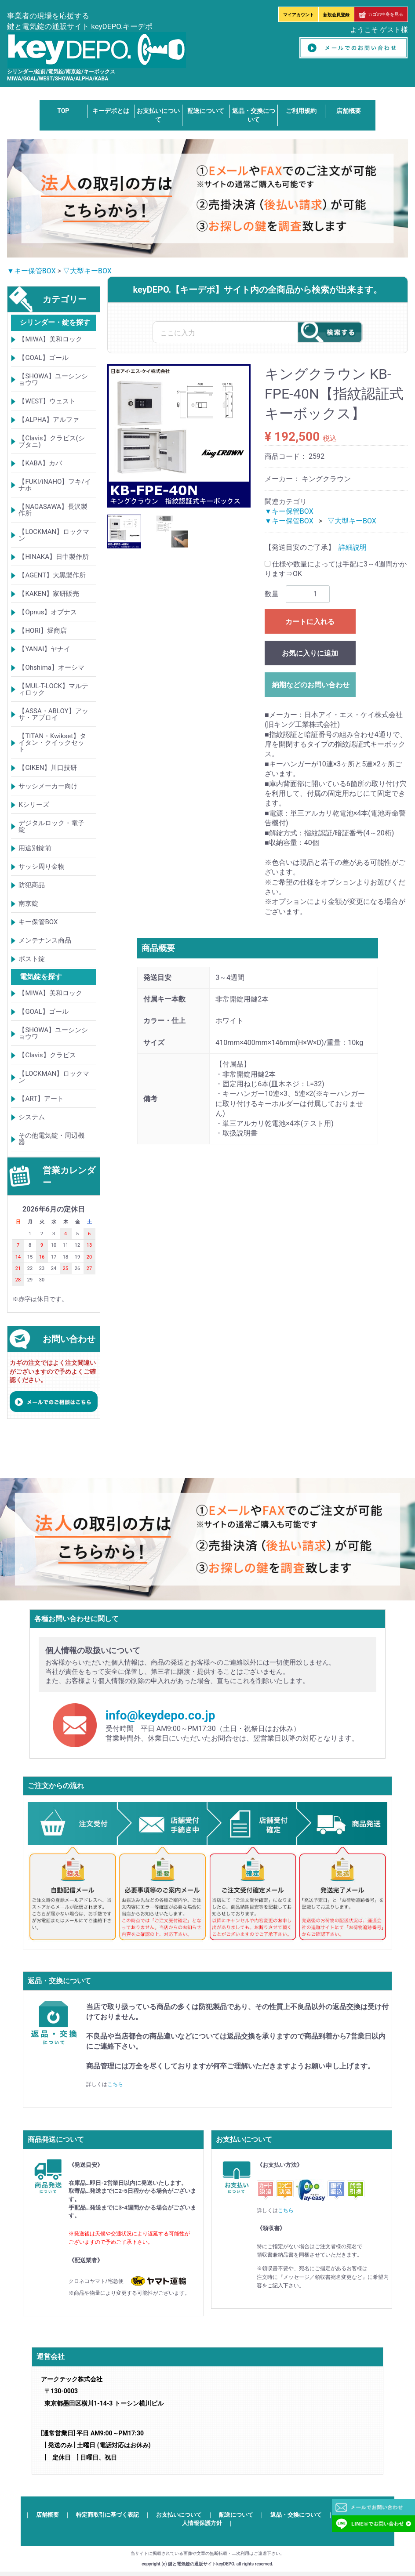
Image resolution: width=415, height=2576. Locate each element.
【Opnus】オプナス (47, 612)
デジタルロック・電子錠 (51, 826)
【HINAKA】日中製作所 (53, 557)
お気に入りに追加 (310, 653)
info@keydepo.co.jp (160, 1715)
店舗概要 (348, 110)
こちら (115, 2085)
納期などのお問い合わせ (310, 685)
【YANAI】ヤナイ (44, 649)
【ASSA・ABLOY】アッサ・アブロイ (53, 714)
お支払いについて (179, 2515)
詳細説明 (353, 547)
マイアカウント (298, 14)
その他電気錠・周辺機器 (51, 1139)
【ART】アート (40, 1099)
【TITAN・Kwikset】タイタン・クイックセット (52, 742)
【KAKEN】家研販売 (48, 594)
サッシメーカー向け (48, 786)
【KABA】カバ (40, 463)
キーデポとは (110, 110)
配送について (205, 110)
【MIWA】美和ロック (50, 339)
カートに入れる (310, 621)
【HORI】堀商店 (42, 631)
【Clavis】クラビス (47, 1055)
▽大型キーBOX (87, 271)
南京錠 (28, 903)
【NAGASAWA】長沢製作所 (52, 510)
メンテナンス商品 (44, 940)
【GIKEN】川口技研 (47, 768)
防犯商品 (31, 885)
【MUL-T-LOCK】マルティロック (53, 689)
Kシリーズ (33, 805)
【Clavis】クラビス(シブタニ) (51, 441)
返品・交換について (296, 2515)
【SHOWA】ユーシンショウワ (53, 379)
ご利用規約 (301, 110)
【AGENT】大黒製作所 (52, 575)
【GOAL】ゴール (43, 358)
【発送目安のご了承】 (300, 547)
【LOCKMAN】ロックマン (53, 535)
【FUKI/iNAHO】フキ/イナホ (54, 485)
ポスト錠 (31, 959)
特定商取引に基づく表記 (107, 2515)
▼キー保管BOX (31, 271)
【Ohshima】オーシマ (51, 667)
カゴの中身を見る (381, 14)
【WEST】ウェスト (47, 401)
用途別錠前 (34, 848)
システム (31, 1117)
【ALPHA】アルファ (48, 420)
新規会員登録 (336, 14)
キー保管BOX (38, 922)
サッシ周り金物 (41, 867)
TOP (63, 110)
